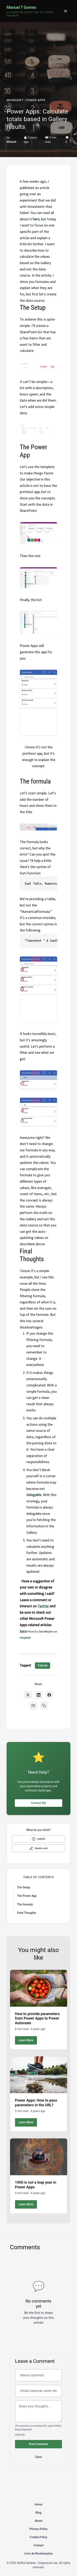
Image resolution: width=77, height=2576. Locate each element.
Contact (38, 2545)
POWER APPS (35, 100)
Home (39, 2504)
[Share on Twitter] (28, 1695)
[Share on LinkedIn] (38, 1695)
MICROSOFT (15, 100)
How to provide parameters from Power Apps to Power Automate (37, 2018)
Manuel (11, 141)
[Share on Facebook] (49, 1695)
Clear (38, 2457)
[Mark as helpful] (38, 1839)
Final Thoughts (26, 1912)
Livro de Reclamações (38, 2553)
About (39, 2520)
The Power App (27, 1895)
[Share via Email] (33, 1705)
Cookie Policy (38, 2537)
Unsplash (25, 1637)
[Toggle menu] (65, 11)
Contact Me (38, 1803)
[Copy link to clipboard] (44, 1705)
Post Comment (38, 2444)
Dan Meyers (46, 1631)
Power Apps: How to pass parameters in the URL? (36, 2102)
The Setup (23, 1887)
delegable (33, 1494)
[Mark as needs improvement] (38, 1848)
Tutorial (42, 1665)
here (36, 219)
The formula (25, 1904)
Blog (38, 2512)
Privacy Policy (38, 2529)
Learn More (26, 2040)
